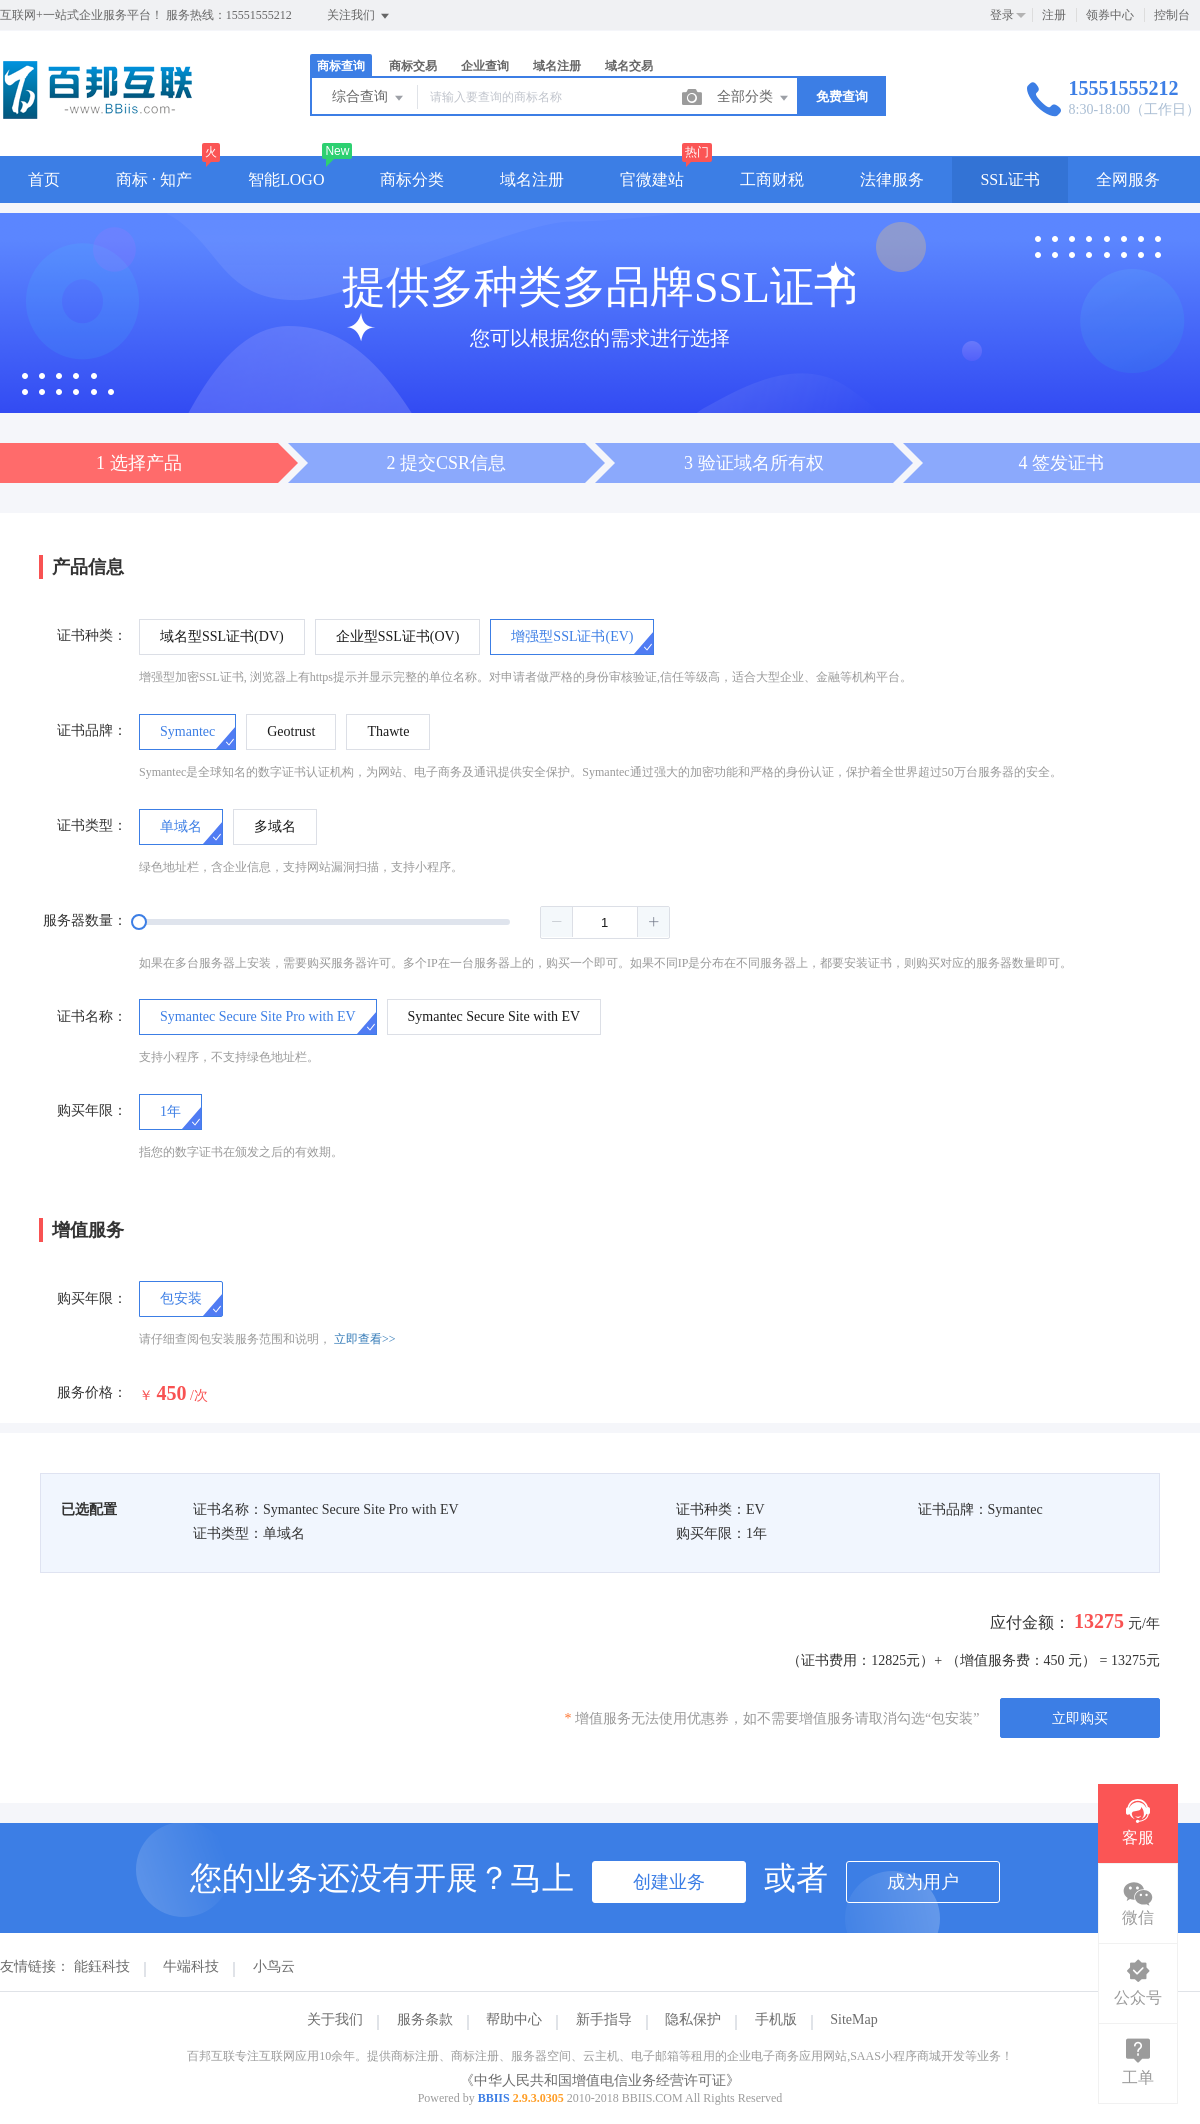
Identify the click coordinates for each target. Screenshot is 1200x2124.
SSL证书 (1010, 179)
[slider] (404, 922)
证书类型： (92, 825)
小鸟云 (274, 1966)
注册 (1054, 15)
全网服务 (1128, 179)
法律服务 (892, 179)
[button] (557, 922)
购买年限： (92, 1110)
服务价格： (92, 1392)
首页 (44, 179)
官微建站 (652, 179)
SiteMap (853, 2019)
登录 (1002, 15)
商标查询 (341, 66)
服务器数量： (85, 920)
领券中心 (1110, 15)
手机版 (776, 2019)
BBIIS (494, 2098)
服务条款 (425, 2019)
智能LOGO (286, 179)
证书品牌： (92, 730)
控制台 (1172, 15)
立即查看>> (365, 1339)
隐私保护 (693, 2019)
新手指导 (604, 2019)
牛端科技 (191, 1966)
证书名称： (92, 1016)
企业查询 (485, 66)
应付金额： (1030, 1622)
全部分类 (754, 98)
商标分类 (412, 179)
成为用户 (923, 1882)
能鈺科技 (102, 1966)
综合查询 (369, 98)
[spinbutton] (605, 922)
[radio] (222, 637)
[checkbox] (181, 1299)
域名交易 (629, 66)
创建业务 (669, 1882)
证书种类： (92, 635)
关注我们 (359, 16)
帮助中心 (514, 2019)
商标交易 (413, 66)
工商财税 (772, 179)
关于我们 (335, 2019)
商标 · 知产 (154, 179)
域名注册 (557, 66)
